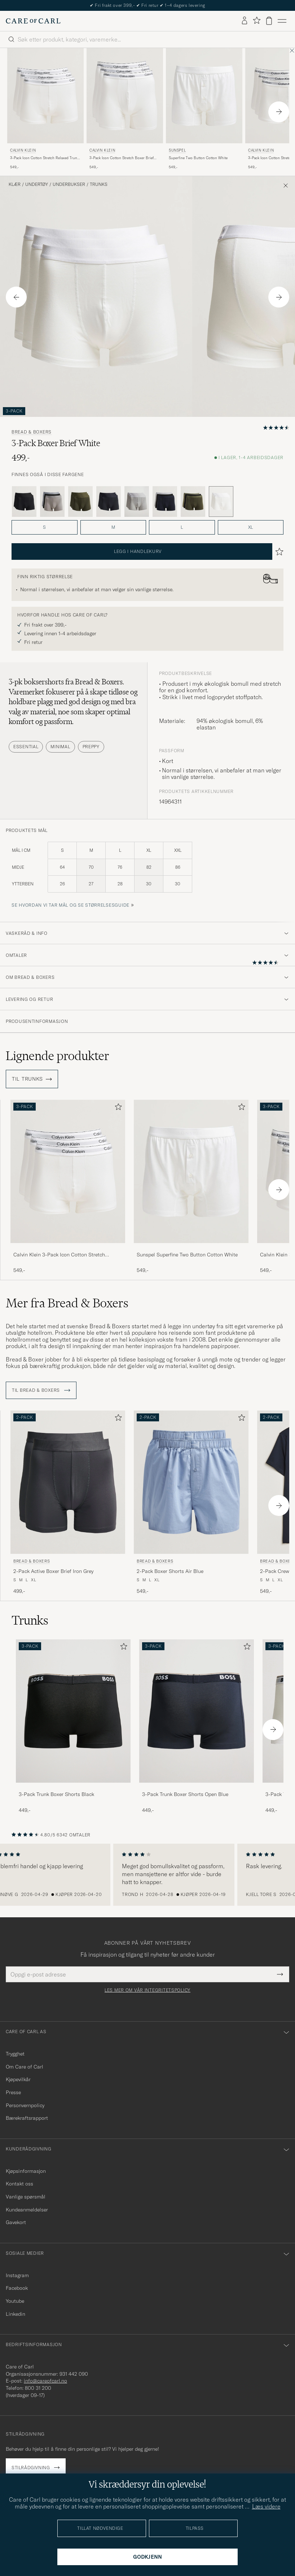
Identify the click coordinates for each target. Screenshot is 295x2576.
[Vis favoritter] (256, 21)
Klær (15, 184)
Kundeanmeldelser (27, 2209)
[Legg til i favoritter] (117, 1108)
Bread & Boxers (32, 432)
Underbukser (69, 184)
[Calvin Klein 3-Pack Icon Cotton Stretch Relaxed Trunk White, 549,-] (45, 109)
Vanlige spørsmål (25, 2196)
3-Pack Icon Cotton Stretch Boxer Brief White (121, 158)
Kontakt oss (19, 2183)
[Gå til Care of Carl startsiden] (33, 21)
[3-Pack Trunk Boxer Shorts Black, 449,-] (73, 1726)
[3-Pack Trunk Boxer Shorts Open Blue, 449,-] (196, 1726)
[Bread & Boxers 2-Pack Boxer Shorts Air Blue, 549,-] (191, 1503)
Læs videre (266, 2506)
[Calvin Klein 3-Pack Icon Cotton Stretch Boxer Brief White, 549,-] (124, 109)
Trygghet (15, 2053)
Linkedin (15, 2314)
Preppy (91, 746)
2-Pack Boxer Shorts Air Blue (170, 1571)
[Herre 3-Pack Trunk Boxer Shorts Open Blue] (196, 1711)
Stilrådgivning (31, 2467)
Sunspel (177, 150)
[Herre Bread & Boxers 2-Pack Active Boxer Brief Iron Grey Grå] (67, 1482)
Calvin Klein (23, 150)
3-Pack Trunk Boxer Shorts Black (56, 1794)
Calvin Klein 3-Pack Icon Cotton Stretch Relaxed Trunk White (59, 1255)
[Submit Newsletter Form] (280, 1974)
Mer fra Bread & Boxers (67, 1303)
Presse (13, 2092)
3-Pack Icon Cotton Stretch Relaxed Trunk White (44, 158)
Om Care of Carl (24, 2066)
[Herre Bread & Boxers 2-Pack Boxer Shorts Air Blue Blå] (191, 1482)
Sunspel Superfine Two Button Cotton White (187, 1254)
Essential (25, 746)
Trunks (98, 184)
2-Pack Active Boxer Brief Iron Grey (53, 1571)
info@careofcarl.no (45, 2380)
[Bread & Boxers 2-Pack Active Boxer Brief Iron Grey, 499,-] (67, 1503)
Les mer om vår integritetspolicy (147, 1990)
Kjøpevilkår (18, 2079)
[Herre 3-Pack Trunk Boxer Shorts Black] (73, 1711)
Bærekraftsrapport (27, 2118)
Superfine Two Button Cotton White (198, 158)
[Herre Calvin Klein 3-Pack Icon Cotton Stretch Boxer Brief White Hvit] (125, 96)
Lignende (57, 1055)
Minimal (60, 746)
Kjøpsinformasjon (26, 2171)
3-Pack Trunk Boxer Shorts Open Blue (185, 1794)
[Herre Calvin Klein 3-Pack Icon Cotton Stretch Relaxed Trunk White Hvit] (45, 96)
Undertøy (36, 184)
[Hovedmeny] (282, 21)
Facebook (17, 2288)
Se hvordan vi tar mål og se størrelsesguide (70, 905)
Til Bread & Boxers (41, 1390)
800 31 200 (38, 2388)
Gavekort (16, 2222)
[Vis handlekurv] (269, 21)
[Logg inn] (244, 21)
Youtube (15, 2301)
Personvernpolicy (25, 2105)
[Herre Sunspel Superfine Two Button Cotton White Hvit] (204, 96)
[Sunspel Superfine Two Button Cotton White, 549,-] (204, 109)
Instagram (17, 2275)
